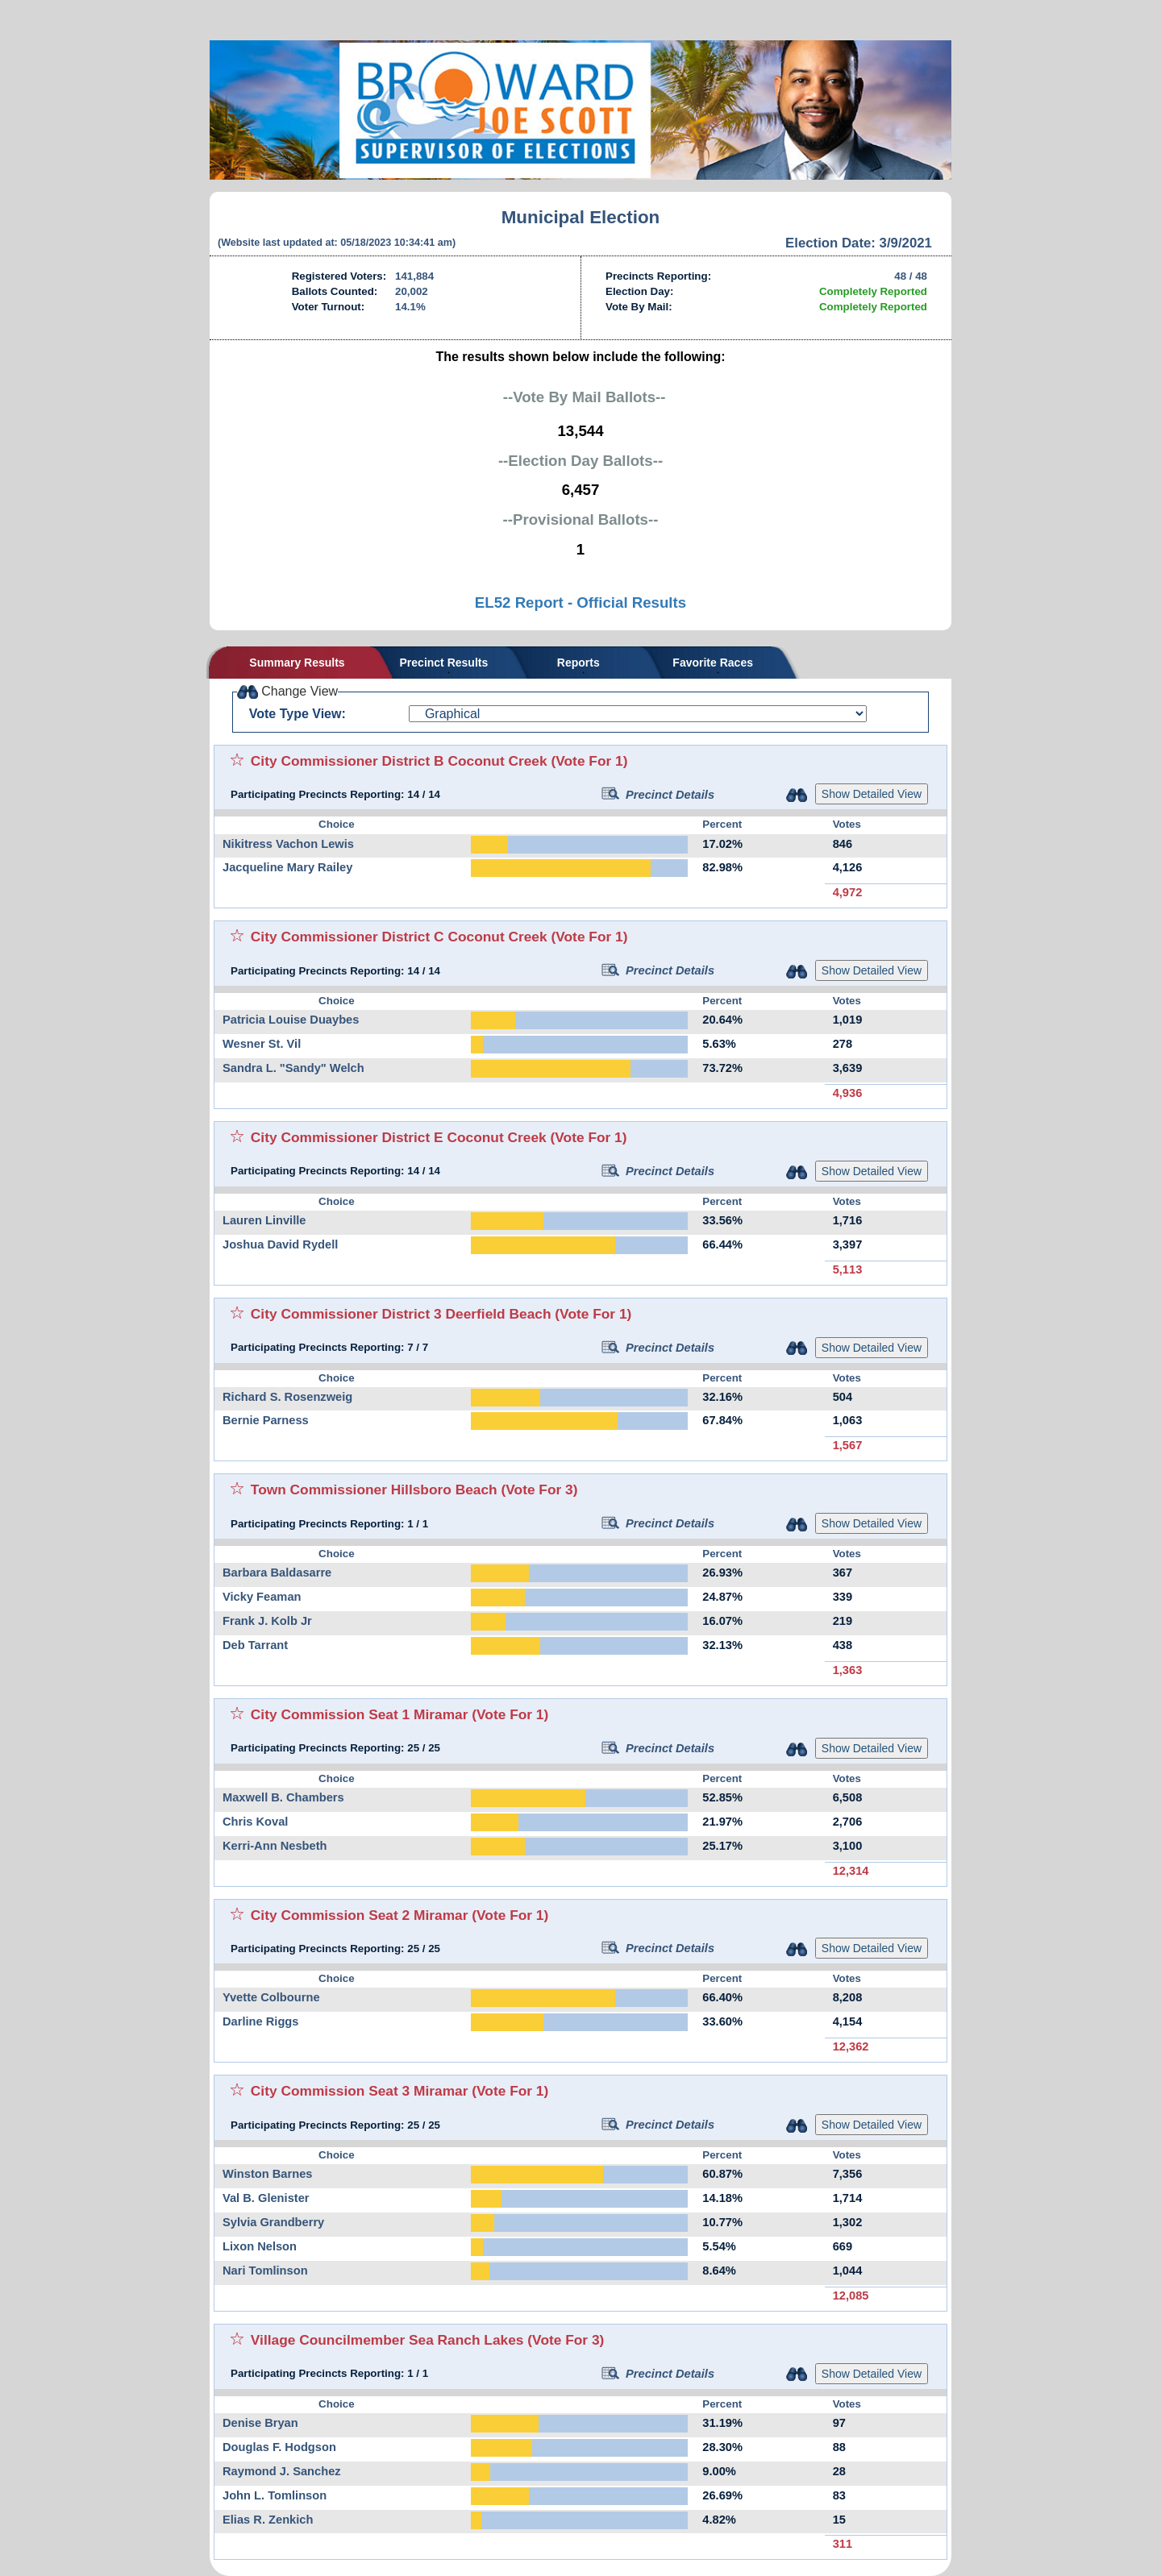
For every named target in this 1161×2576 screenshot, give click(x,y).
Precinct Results (444, 662)
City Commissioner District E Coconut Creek (399, 1137)
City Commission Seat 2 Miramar (359, 1915)
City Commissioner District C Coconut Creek (399, 937)
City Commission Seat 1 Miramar (359, 1714)
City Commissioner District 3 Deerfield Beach (401, 1314)
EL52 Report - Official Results (580, 602)
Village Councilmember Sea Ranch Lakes (387, 2340)
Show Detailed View (872, 793)
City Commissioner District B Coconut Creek (399, 761)
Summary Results (296, 662)
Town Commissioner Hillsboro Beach (374, 1489)
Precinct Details (657, 794)
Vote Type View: (297, 714)
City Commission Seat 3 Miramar (359, 2091)
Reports (578, 662)
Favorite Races (712, 662)
